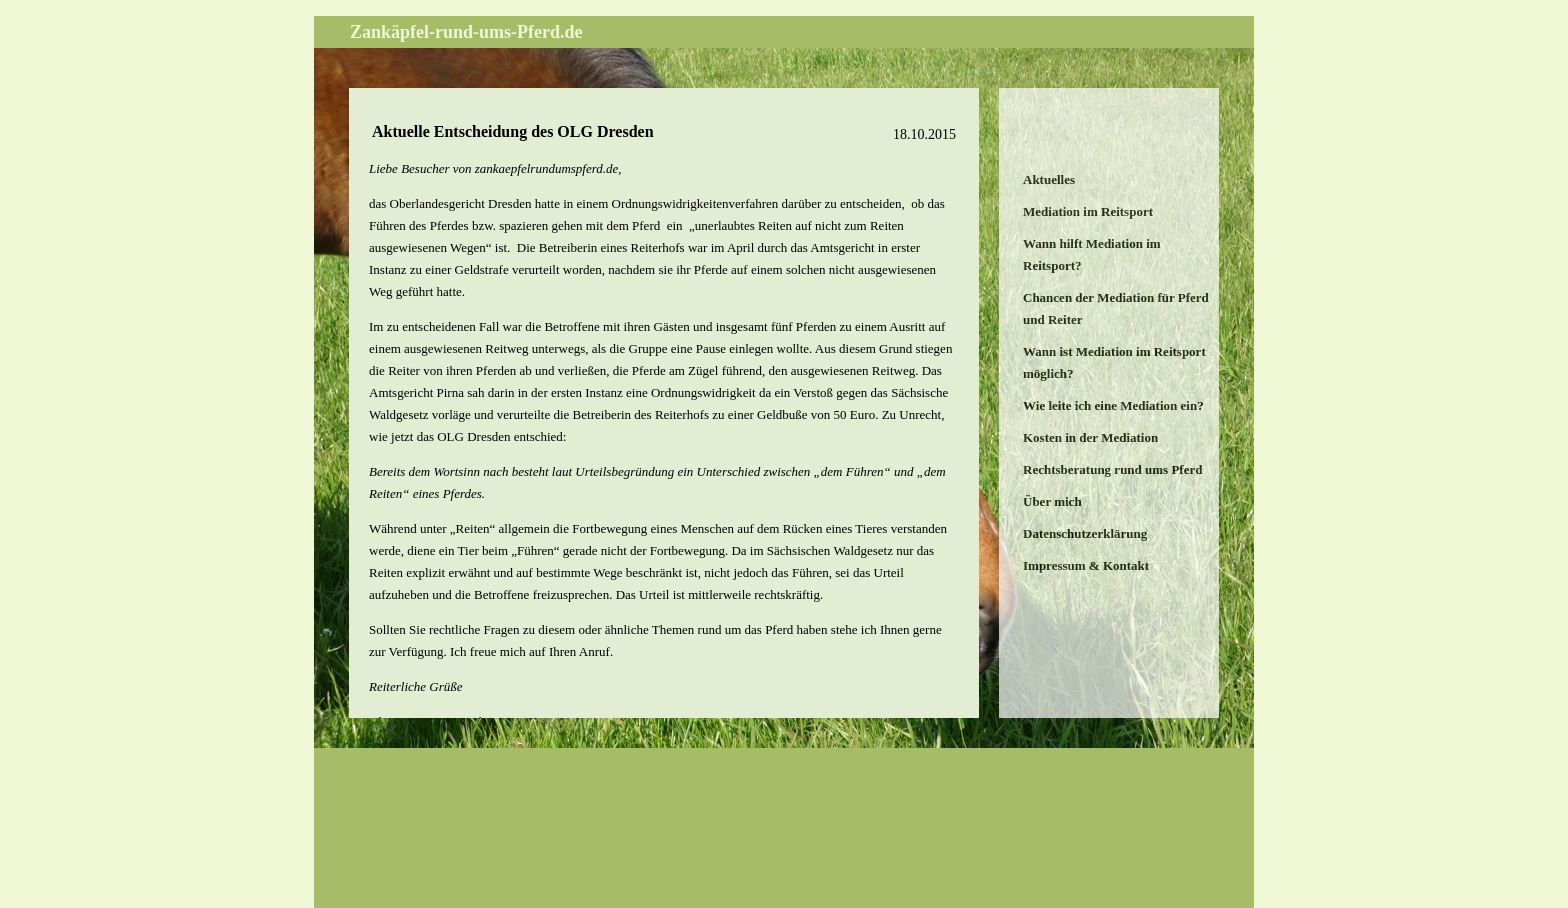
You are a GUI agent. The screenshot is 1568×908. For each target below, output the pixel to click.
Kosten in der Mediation (1090, 437)
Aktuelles (1049, 179)
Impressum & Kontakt (1086, 565)
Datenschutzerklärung (1085, 533)
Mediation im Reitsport (1088, 211)
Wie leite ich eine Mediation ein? (1113, 405)
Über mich (1052, 501)
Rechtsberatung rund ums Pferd (1112, 469)
